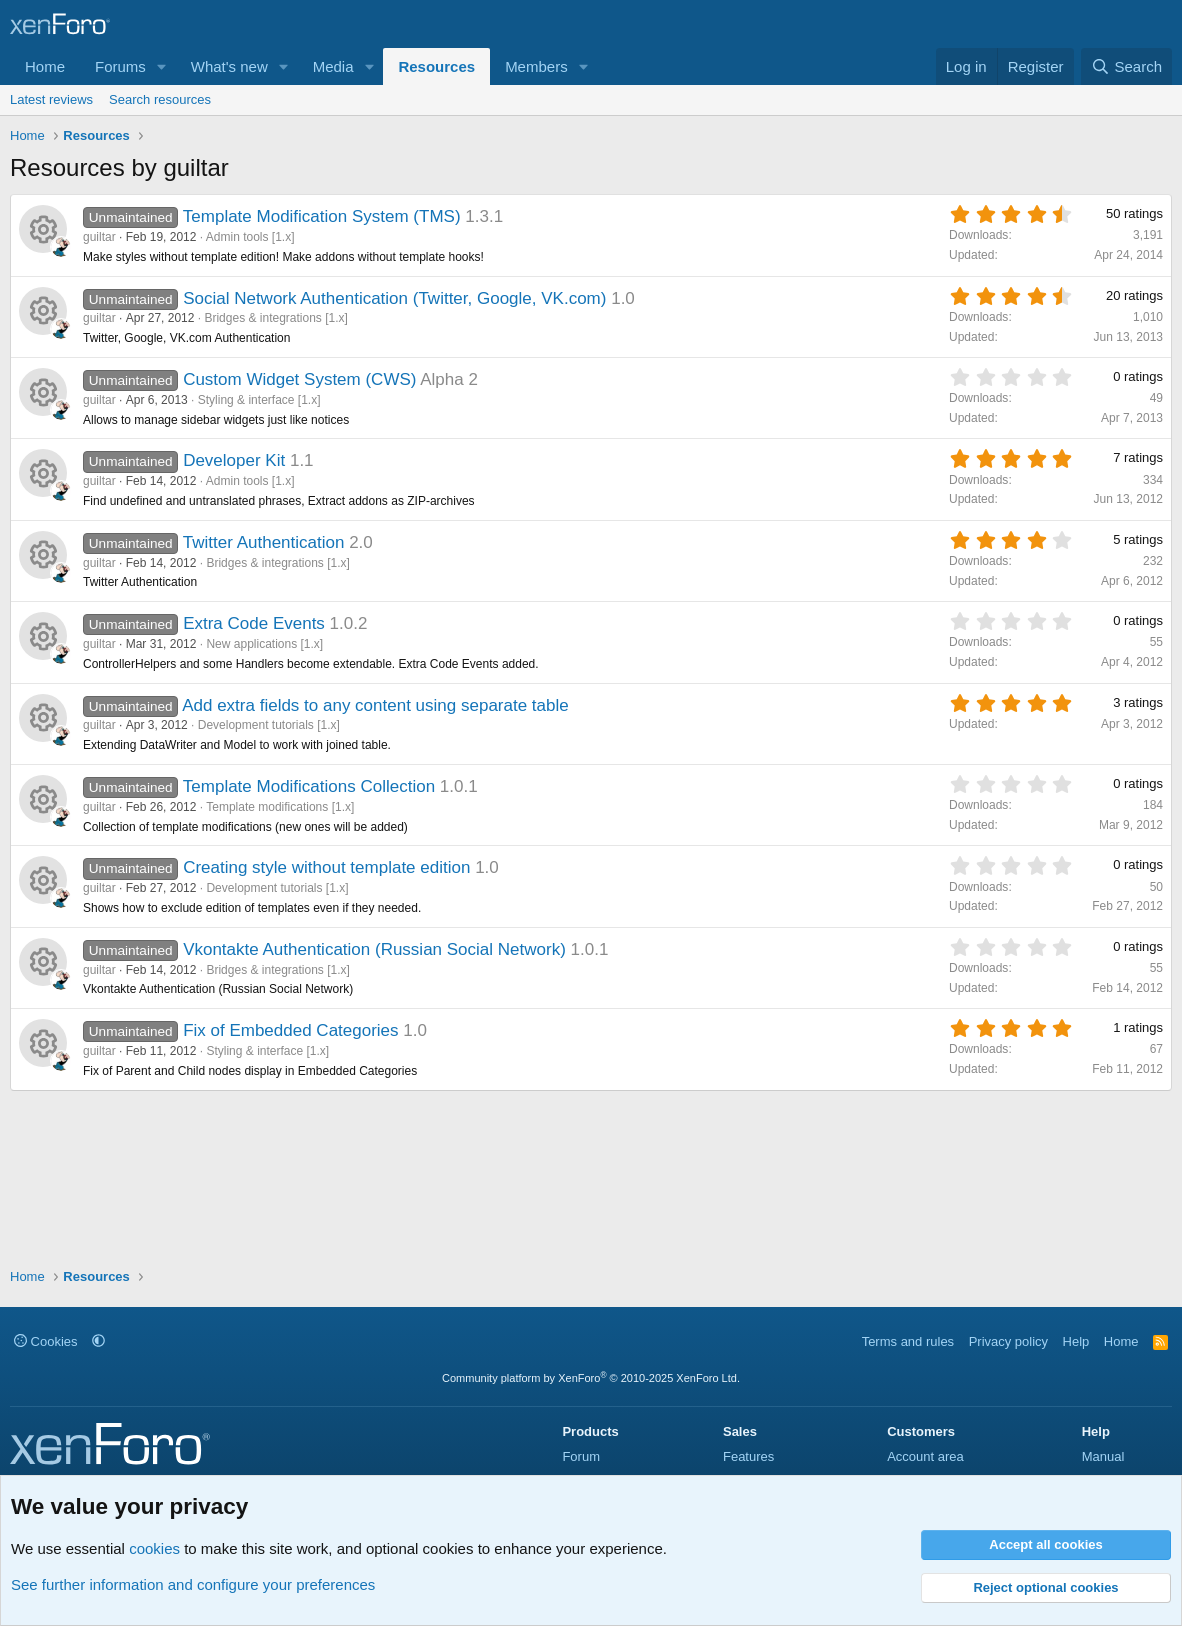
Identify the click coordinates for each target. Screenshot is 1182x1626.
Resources (436, 66)
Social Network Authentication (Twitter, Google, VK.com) (394, 298)
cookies (154, 1548)
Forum (581, 1456)
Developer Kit (234, 460)
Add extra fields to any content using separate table (375, 705)
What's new (229, 66)
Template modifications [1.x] (280, 807)
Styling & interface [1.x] (259, 400)
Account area (925, 1456)
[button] (162, 66)
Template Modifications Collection (309, 786)
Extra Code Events (254, 623)
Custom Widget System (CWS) (299, 379)
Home (45, 66)
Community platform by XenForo (591, 1378)
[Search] (1126, 66)
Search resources (160, 99)
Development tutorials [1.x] (269, 725)
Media (333, 66)
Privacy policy (1008, 1341)
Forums (120, 66)
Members (536, 66)
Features (748, 1456)
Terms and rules (908, 1341)
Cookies (46, 1341)
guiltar (99, 237)
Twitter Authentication (264, 542)
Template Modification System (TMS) (322, 216)
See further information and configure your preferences (193, 1584)
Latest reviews (51, 99)
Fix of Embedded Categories (290, 1030)
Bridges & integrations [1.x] (275, 318)
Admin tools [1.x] (250, 237)
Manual (1103, 1456)
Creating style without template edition (326, 867)
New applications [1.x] (264, 644)
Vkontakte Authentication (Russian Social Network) (374, 949)
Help (1076, 1341)
